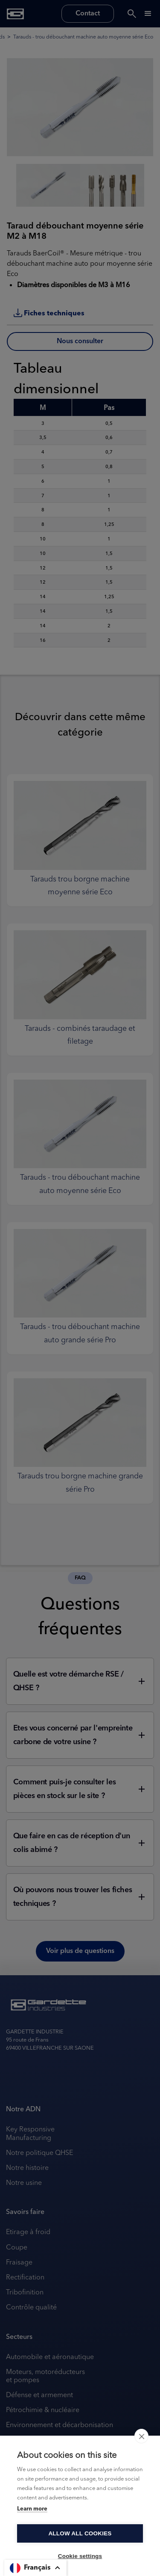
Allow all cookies (79, 2533)
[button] (35, 2568)
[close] (141, 2436)
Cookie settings (80, 2556)
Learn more (32, 2509)
